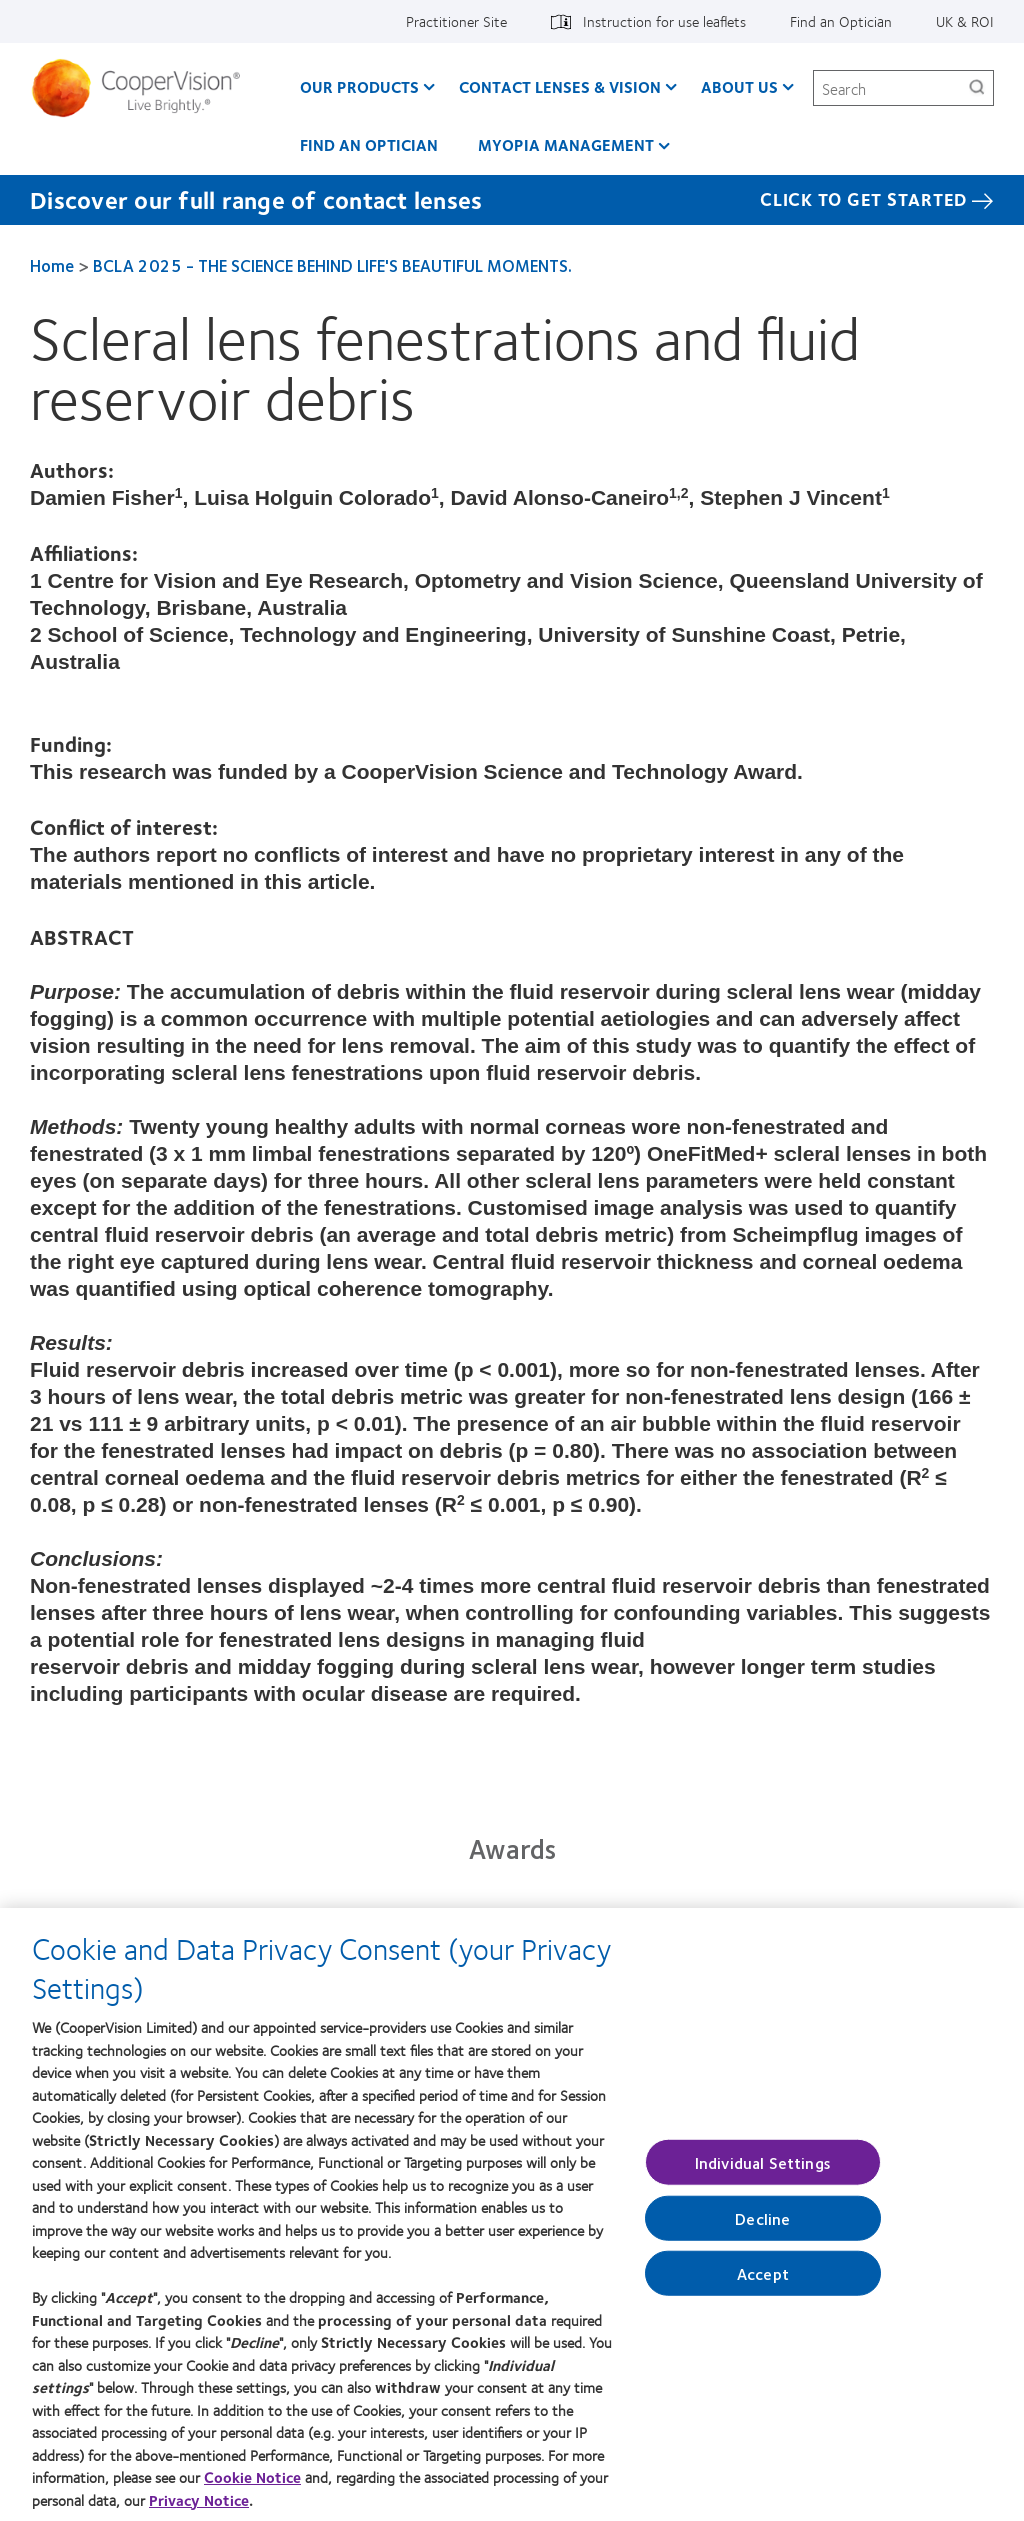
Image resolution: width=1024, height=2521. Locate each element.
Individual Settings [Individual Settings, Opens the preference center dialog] (763, 2168)
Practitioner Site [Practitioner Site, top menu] (456, 21)
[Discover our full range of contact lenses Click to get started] (512, 200)
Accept (763, 2280)
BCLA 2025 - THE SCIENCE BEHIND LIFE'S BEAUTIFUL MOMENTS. (332, 265)
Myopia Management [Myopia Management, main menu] (566, 144)
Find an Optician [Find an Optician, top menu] (841, 21)
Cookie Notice (252, 2484)
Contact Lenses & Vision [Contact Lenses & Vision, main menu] (560, 86)
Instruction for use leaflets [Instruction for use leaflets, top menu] (664, 21)
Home (52, 265)
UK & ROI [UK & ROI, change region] (965, 21)
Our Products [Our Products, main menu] (359, 86)
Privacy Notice (199, 2507)
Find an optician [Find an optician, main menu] (369, 144)
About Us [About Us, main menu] (739, 86)
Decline (762, 2225)
